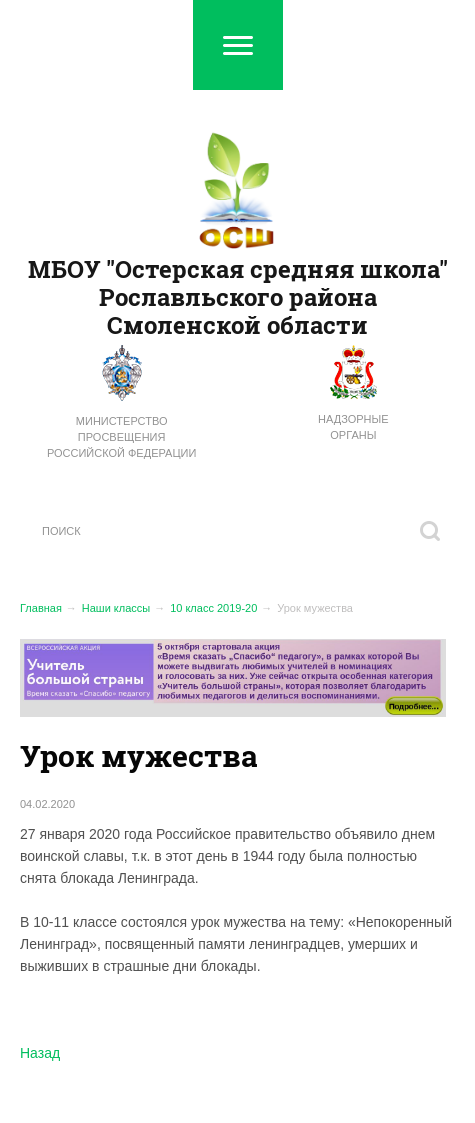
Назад (40, 1053)
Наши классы (116, 608)
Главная (41, 608)
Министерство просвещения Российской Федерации (121, 437)
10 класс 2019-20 (213, 608)
